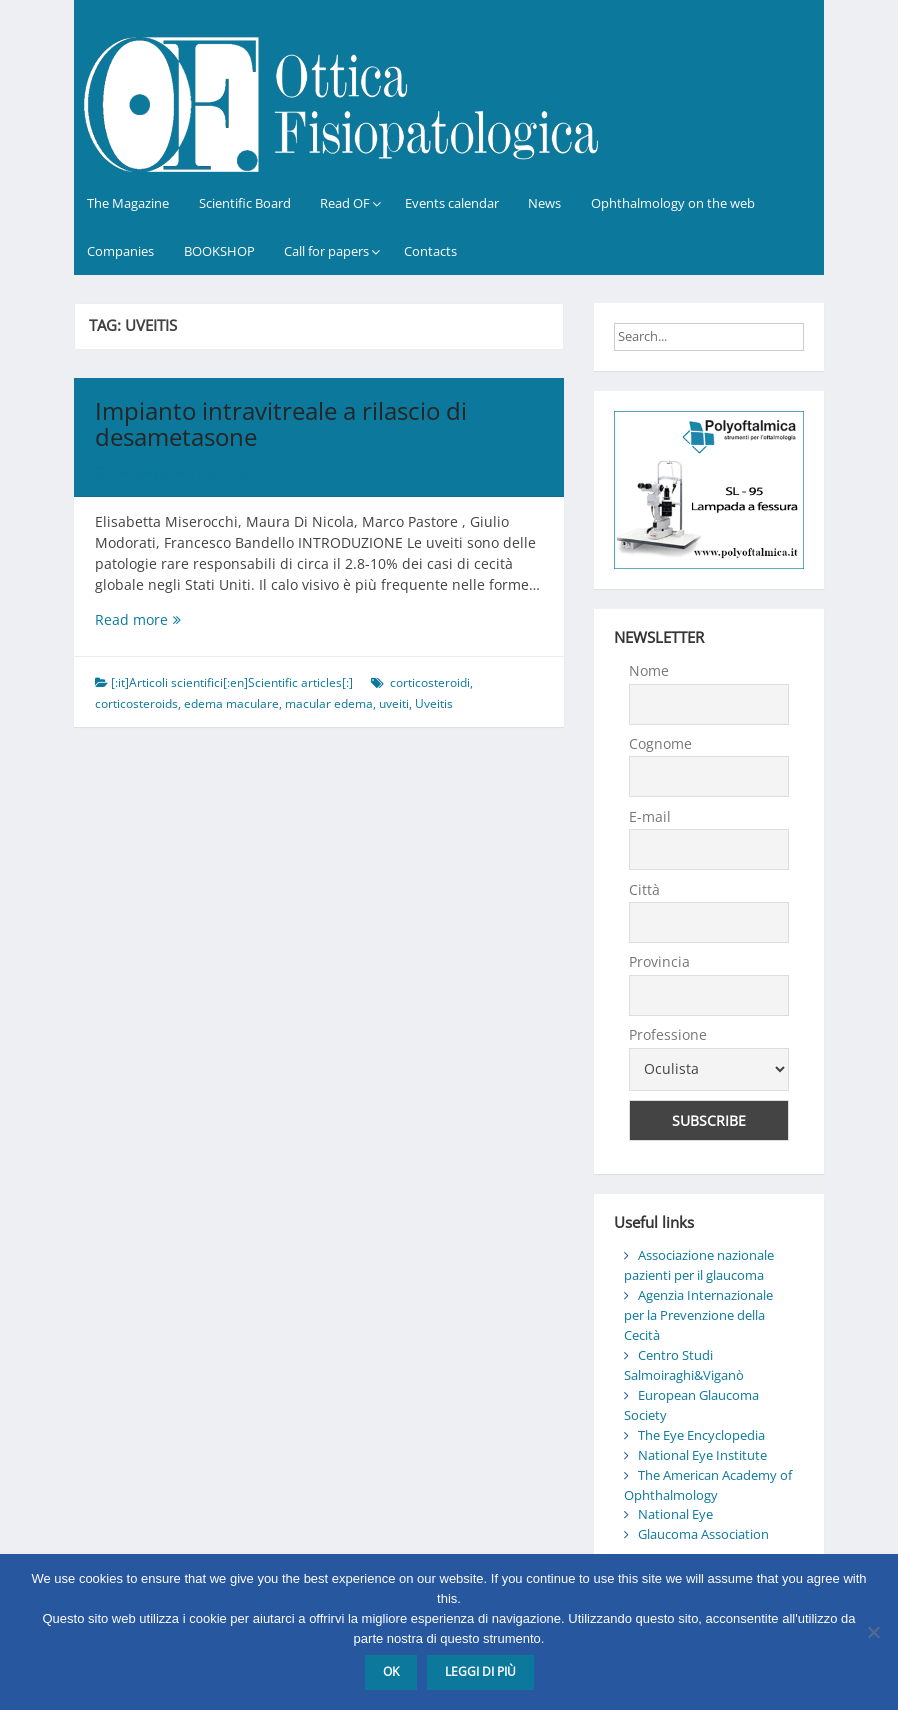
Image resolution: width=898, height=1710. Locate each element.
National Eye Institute (702, 1455)
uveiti (394, 703)
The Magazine (128, 203)
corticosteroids (136, 703)
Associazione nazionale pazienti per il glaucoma (699, 1265)
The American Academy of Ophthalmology (708, 1485)
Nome (649, 670)
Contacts (430, 251)
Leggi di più (480, 1671)
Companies (120, 251)
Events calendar (452, 203)
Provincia (659, 961)
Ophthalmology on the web (673, 203)
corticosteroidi (430, 682)
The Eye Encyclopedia (701, 1435)
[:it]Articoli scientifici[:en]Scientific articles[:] (232, 682)
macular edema (329, 703)
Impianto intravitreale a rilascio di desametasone (281, 423)
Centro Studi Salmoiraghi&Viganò (684, 1365)
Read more (180, 619)
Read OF (345, 203)
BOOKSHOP (219, 251)
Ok (391, 1671)
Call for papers (326, 251)
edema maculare (231, 703)
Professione (668, 1034)
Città (644, 889)
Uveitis (434, 703)
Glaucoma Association (703, 1534)
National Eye (675, 1514)
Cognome (660, 743)
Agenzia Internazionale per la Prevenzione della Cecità (698, 1315)
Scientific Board (245, 203)
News (544, 203)
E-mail (650, 816)
